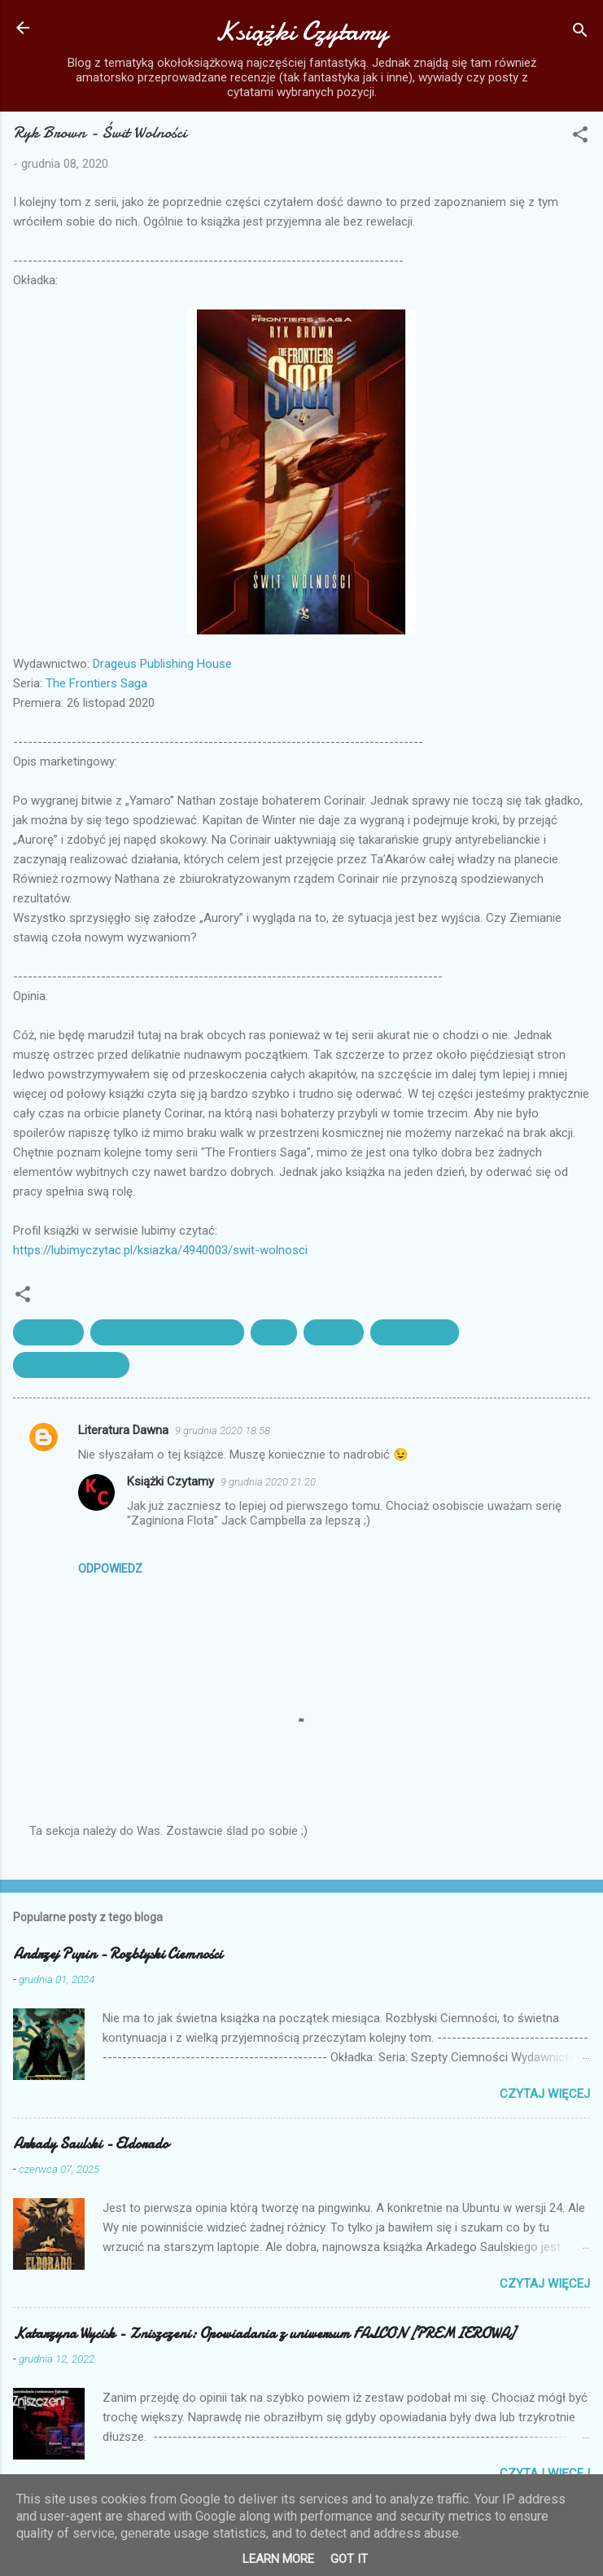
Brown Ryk (48, 1332)
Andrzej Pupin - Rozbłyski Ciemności (117, 1954)
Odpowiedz (110, 1568)
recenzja (333, 1332)
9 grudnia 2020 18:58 (222, 1430)
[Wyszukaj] (580, 33)
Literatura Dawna (123, 1430)
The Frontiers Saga (96, 683)
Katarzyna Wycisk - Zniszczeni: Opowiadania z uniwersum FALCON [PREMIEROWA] (264, 2334)
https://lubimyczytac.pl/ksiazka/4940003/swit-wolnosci (160, 1250)
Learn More (278, 2559)
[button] (580, 137)
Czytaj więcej (545, 2094)
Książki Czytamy (301, 31)
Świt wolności (415, 1332)
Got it (349, 2559)
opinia (274, 1332)
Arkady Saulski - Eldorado (90, 2144)
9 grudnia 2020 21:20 (268, 1482)
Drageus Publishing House (162, 663)
